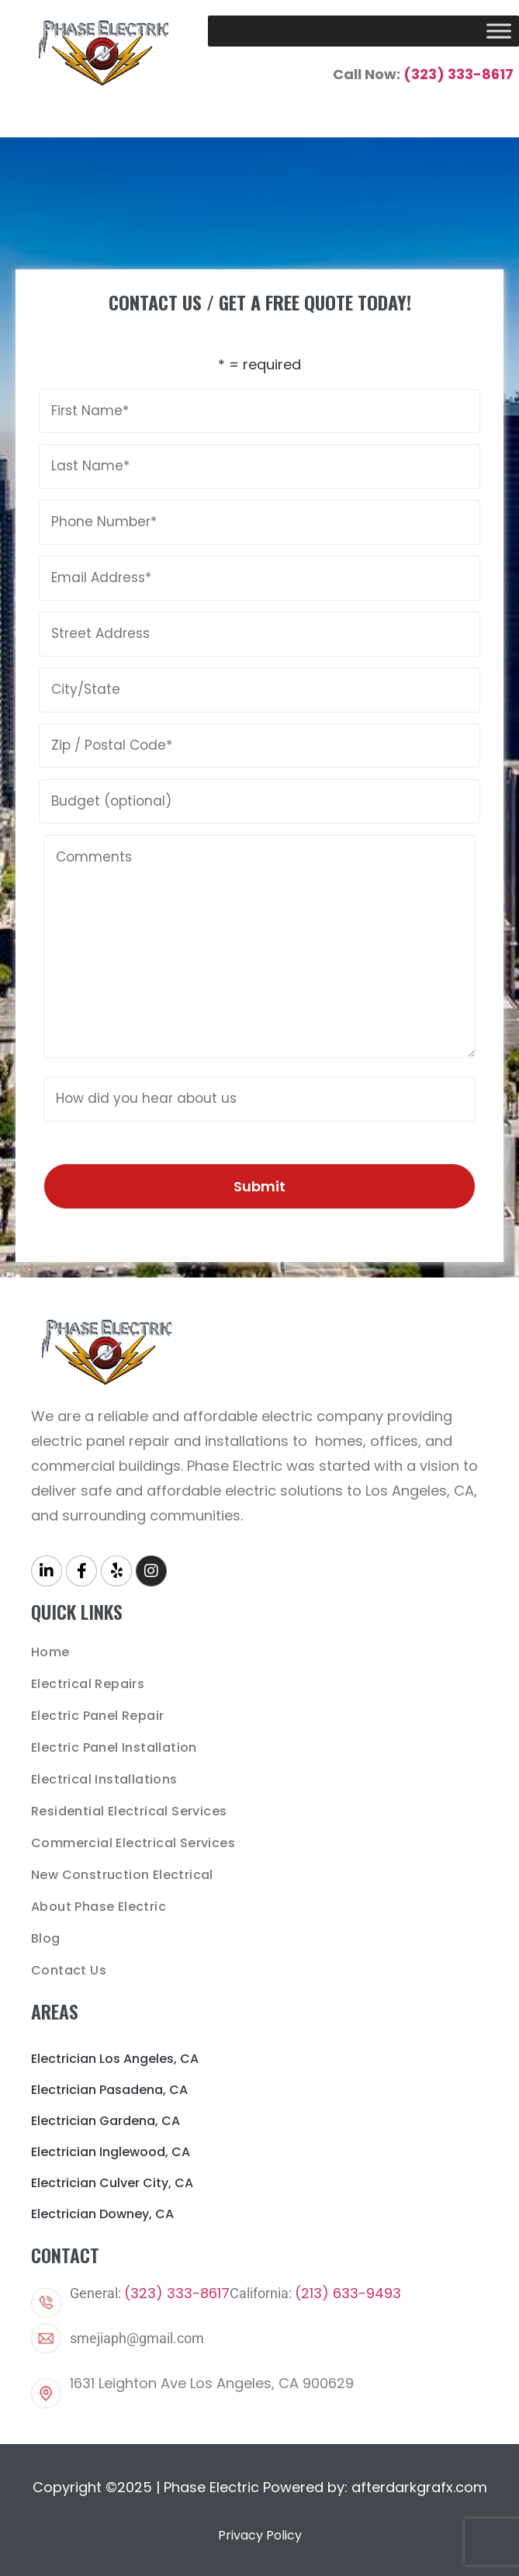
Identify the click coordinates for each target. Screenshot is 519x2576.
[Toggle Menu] (498, 30)
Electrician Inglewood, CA (110, 2152)
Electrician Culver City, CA (112, 2183)
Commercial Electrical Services (133, 1843)
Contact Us (68, 1970)
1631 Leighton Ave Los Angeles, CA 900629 (212, 2383)
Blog (46, 1938)
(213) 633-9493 (348, 2293)
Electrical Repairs (87, 1684)
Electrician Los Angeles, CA (115, 2059)
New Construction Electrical (122, 1875)
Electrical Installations (104, 1779)
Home (50, 1652)
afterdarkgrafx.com (419, 2487)
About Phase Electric (98, 1907)
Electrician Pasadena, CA (109, 2090)
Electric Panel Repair (97, 1716)
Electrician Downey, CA (102, 2214)
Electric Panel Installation (114, 1747)
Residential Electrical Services (129, 1811)
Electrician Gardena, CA (105, 2121)
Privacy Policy (260, 2535)
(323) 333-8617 (458, 74)
